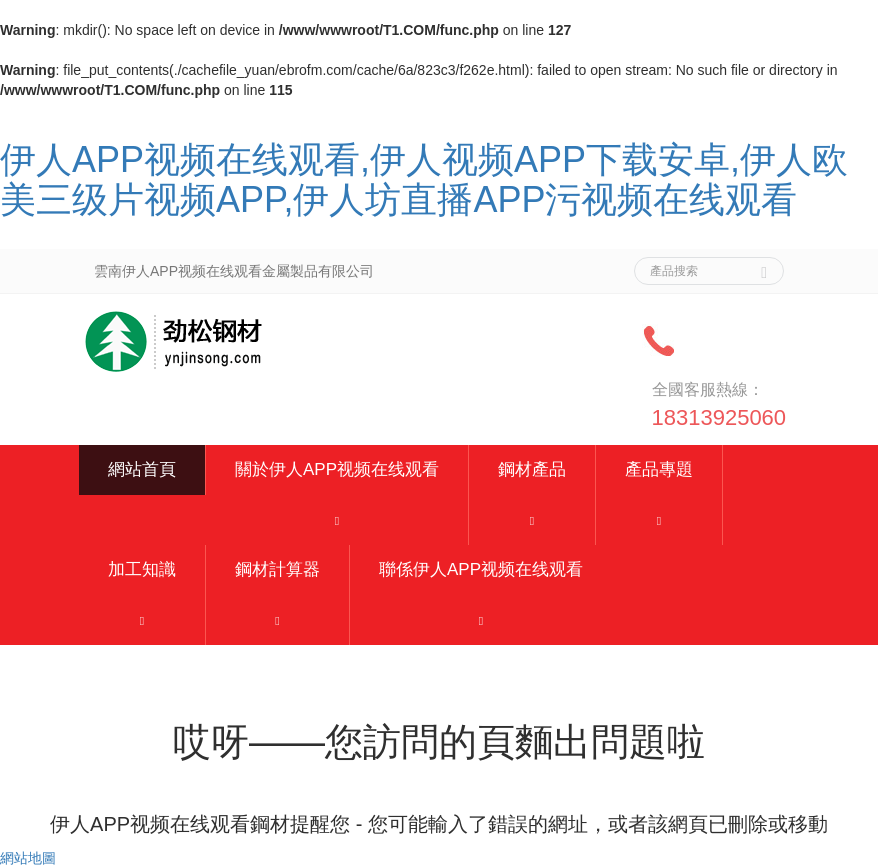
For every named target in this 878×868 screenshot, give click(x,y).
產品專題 (659, 469)
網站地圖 (28, 858)
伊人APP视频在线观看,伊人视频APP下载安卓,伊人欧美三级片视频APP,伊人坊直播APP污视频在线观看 (424, 179)
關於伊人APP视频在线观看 (337, 469)
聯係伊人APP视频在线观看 (481, 569)
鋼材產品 (532, 469)
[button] (337, 520)
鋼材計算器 (277, 569)
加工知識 (142, 569)
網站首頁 (142, 469)
